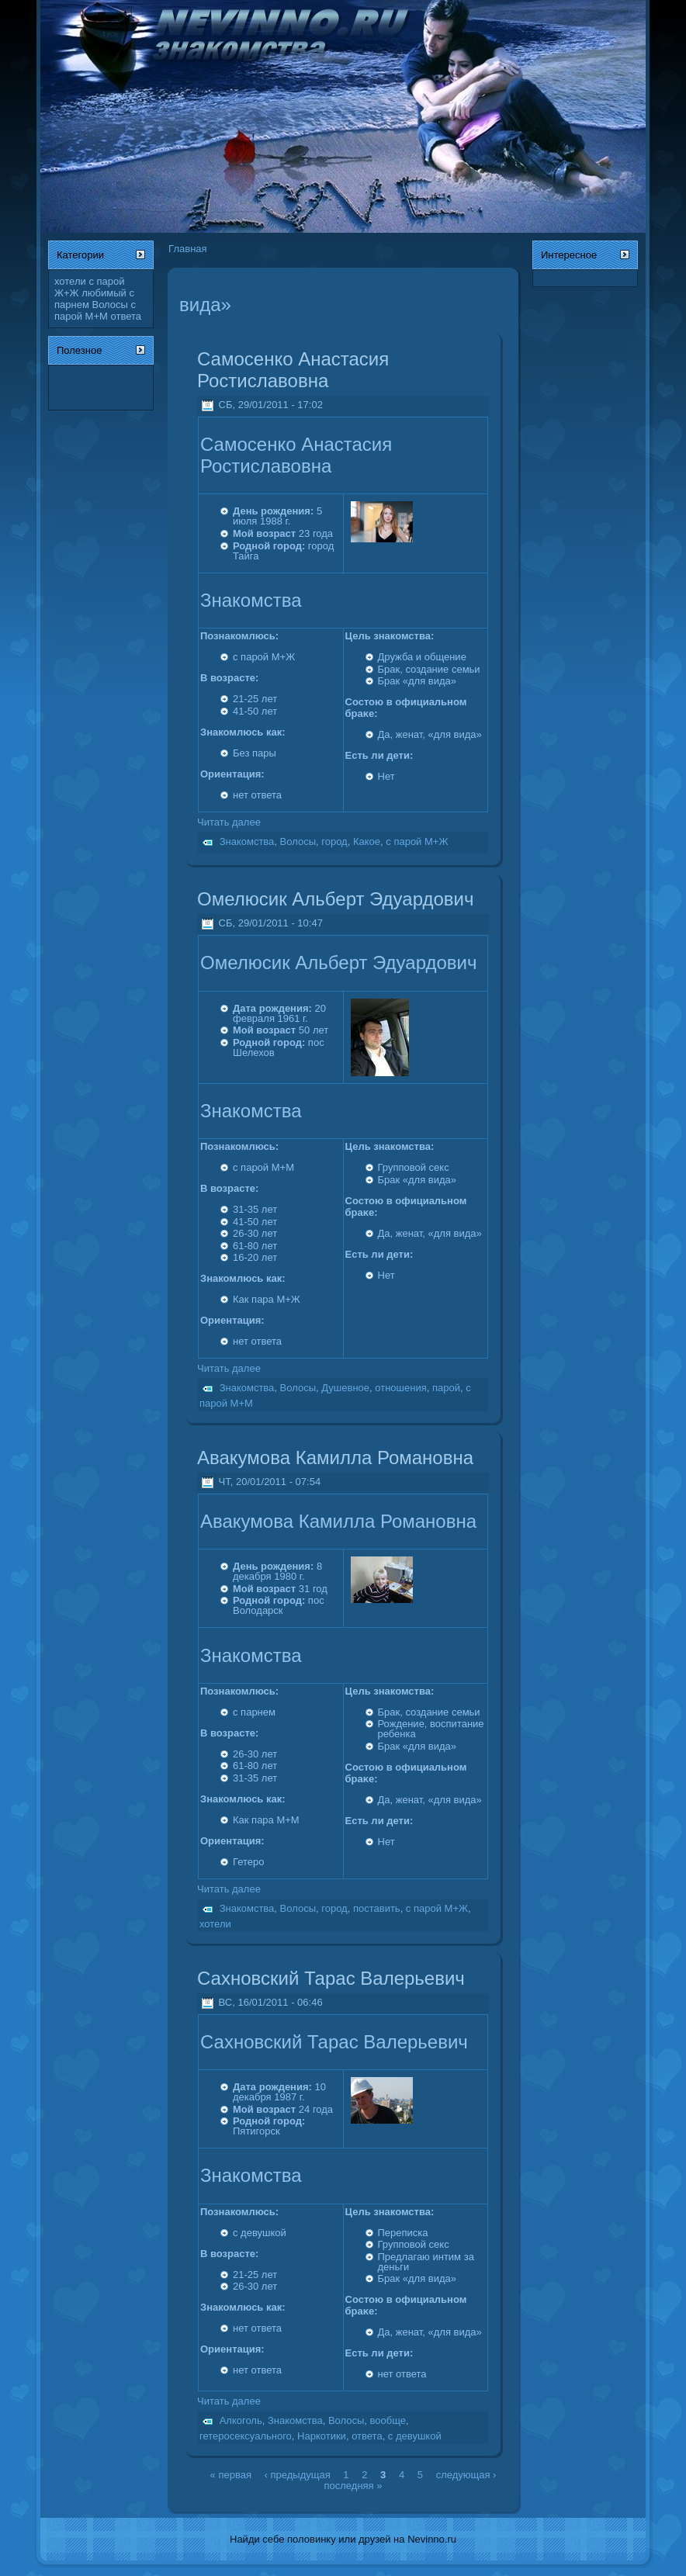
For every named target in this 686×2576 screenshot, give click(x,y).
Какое (366, 841)
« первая (230, 2474)
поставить (376, 1908)
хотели (70, 281)
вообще (388, 2421)
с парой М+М (95, 310)
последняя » (353, 2485)
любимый (103, 293)
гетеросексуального (245, 2436)
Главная (187, 248)
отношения (400, 1388)
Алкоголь (241, 2421)
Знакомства (247, 841)
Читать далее (229, 822)
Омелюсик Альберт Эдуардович (335, 898)
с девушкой (415, 2436)
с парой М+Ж (417, 841)
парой (446, 1388)
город (334, 841)
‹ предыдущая (298, 2474)
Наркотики (321, 2436)
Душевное (345, 1388)
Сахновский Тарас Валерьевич (331, 1978)
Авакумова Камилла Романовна (335, 1457)
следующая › (466, 2474)
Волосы (109, 304)
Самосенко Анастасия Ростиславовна (293, 369)
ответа (125, 316)
